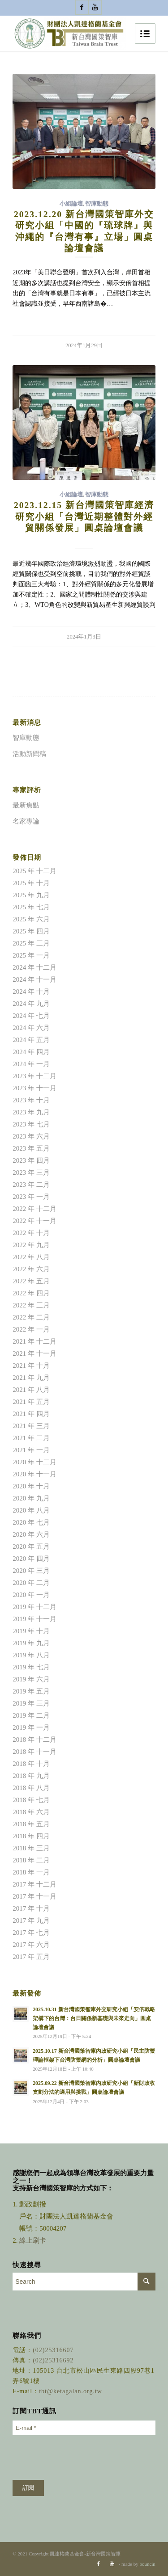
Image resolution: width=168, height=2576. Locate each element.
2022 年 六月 (31, 1269)
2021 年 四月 (31, 1413)
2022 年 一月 (31, 1329)
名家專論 (26, 821)
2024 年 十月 (31, 991)
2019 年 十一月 (34, 1618)
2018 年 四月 (31, 1836)
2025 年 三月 (31, 943)
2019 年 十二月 (34, 1606)
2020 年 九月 (31, 1498)
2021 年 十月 (31, 1365)
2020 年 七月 (31, 1522)
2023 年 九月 (31, 1112)
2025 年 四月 (31, 931)
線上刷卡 (33, 2240)
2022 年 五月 (31, 1281)
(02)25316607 (53, 2350)
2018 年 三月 (31, 1848)
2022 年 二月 (31, 1317)
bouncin (147, 2564)
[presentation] (81, 2458)
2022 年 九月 (31, 1244)
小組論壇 (71, 203)
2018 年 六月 (31, 1811)
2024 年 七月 (31, 1015)
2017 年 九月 (31, 1920)
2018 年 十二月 (34, 1739)
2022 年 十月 (31, 1232)
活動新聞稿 (29, 753)
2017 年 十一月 (34, 1896)
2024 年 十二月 (34, 967)
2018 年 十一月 (34, 1751)
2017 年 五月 (31, 1956)
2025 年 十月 (31, 883)
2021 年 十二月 (34, 1341)
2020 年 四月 (31, 1558)
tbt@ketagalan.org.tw (70, 2391)
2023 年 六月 (31, 1136)
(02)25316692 (53, 2360)
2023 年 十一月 (34, 1088)
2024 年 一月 (31, 1063)
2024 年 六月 (31, 1027)
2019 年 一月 (31, 1727)
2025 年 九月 (31, 895)
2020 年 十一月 (34, 1474)
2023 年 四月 (31, 1160)
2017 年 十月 (31, 1908)
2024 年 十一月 (34, 979)
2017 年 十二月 (34, 1884)
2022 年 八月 (31, 1257)
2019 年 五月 (31, 1691)
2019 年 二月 (31, 1715)
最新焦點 (26, 805)
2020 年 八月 (31, 1510)
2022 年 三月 (31, 1305)
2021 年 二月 (31, 1437)
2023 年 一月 (31, 1196)
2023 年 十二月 (34, 1076)
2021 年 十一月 (34, 1353)
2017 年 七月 (31, 1932)
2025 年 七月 (31, 907)
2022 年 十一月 (34, 1220)
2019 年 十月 (31, 1631)
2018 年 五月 (31, 1824)
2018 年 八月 (31, 1787)
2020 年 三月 (31, 1570)
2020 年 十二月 (34, 1462)
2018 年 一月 (31, 1872)
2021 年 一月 (31, 1450)
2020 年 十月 (31, 1486)
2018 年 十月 (31, 1763)
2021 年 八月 (31, 1389)
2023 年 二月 (31, 1184)
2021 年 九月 (31, 1377)
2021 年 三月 (31, 1425)
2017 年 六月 (31, 1944)
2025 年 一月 (31, 955)
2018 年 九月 (31, 1775)
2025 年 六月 (31, 919)
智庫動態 (96, 203)
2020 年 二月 (31, 1582)
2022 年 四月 (31, 1293)
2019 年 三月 (31, 1703)
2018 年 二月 (31, 1860)
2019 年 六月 (31, 1679)
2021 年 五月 (31, 1401)
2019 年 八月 (31, 1655)
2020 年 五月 (31, 1546)
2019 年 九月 (31, 1643)
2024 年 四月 (31, 1051)
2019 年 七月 (31, 1667)
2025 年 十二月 (34, 870)
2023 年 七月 (31, 1124)
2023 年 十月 (31, 1100)
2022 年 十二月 (34, 1208)
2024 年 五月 (31, 1039)
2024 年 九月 (31, 1003)
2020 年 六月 (31, 1534)
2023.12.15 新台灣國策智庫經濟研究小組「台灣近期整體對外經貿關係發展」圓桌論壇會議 (84, 516)
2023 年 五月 (31, 1148)
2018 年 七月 (31, 1799)
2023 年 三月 (31, 1172)
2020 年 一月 (31, 1594)
